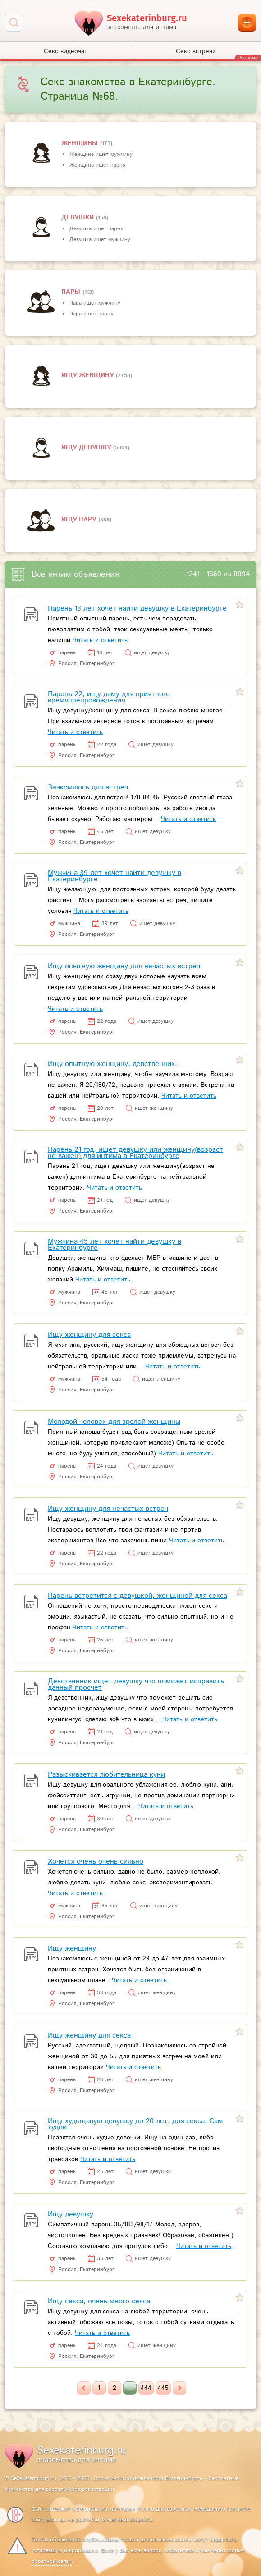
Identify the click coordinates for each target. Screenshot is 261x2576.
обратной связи (52, 2561)
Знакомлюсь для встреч (88, 787)
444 (146, 2388)
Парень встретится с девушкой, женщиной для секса (137, 1596)
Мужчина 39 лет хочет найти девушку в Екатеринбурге (114, 876)
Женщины (80, 143)
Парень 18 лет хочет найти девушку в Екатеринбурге (137, 608)
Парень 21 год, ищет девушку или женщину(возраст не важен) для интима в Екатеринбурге (135, 1152)
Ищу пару (79, 519)
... (130, 2388)
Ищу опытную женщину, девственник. (112, 1064)
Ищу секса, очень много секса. (100, 2301)
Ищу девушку (87, 447)
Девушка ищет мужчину (99, 239)
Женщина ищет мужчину (101, 154)
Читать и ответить (100, 640)
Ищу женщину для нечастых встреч (108, 1509)
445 (163, 2388)
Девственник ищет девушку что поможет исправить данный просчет (136, 1684)
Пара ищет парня (91, 314)
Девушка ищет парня (96, 229)
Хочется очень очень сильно (95, 1861)
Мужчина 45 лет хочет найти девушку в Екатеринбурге (114, 1244)
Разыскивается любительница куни (106, 1774)
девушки (78, 217)
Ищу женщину (88, 375)
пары (71, 291)
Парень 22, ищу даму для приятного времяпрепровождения (109, 697)
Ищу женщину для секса (89, 1335)
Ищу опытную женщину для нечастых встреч (124, 966)
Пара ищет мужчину (94, 303)
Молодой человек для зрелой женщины (114, 1422)
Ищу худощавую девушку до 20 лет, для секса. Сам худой (135, 2124)
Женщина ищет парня (97, 165)
